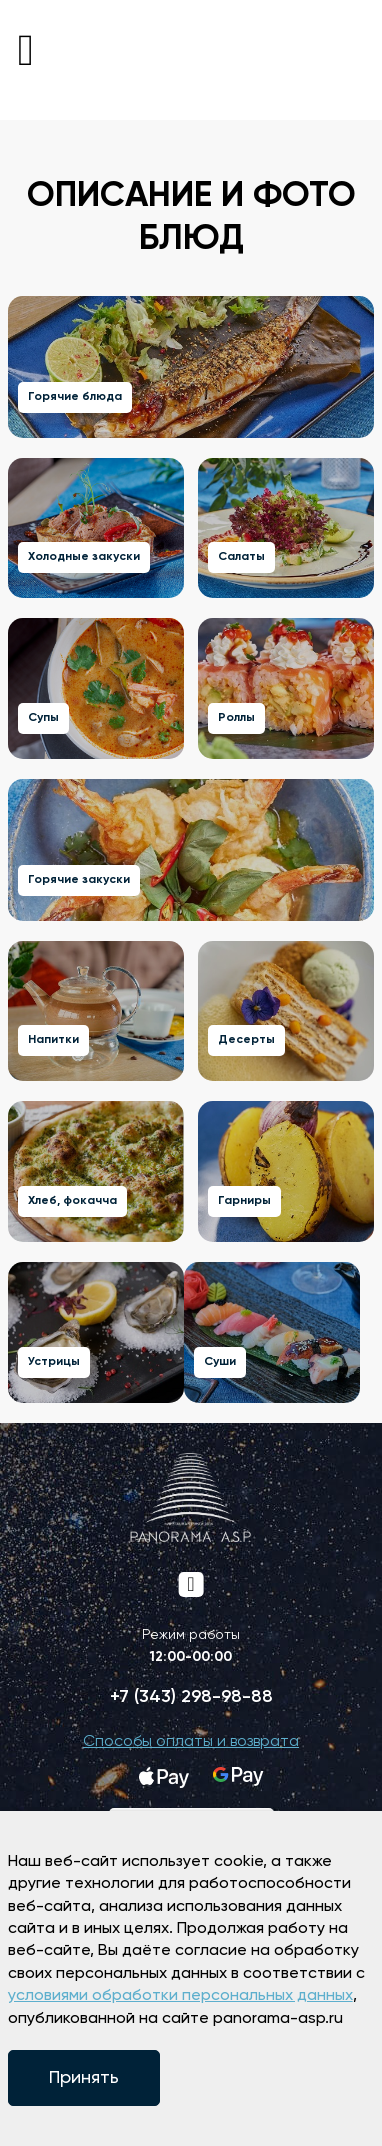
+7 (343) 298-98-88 (191, 1697)
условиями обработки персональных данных (180, 1996)
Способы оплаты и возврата (191, 1742)
